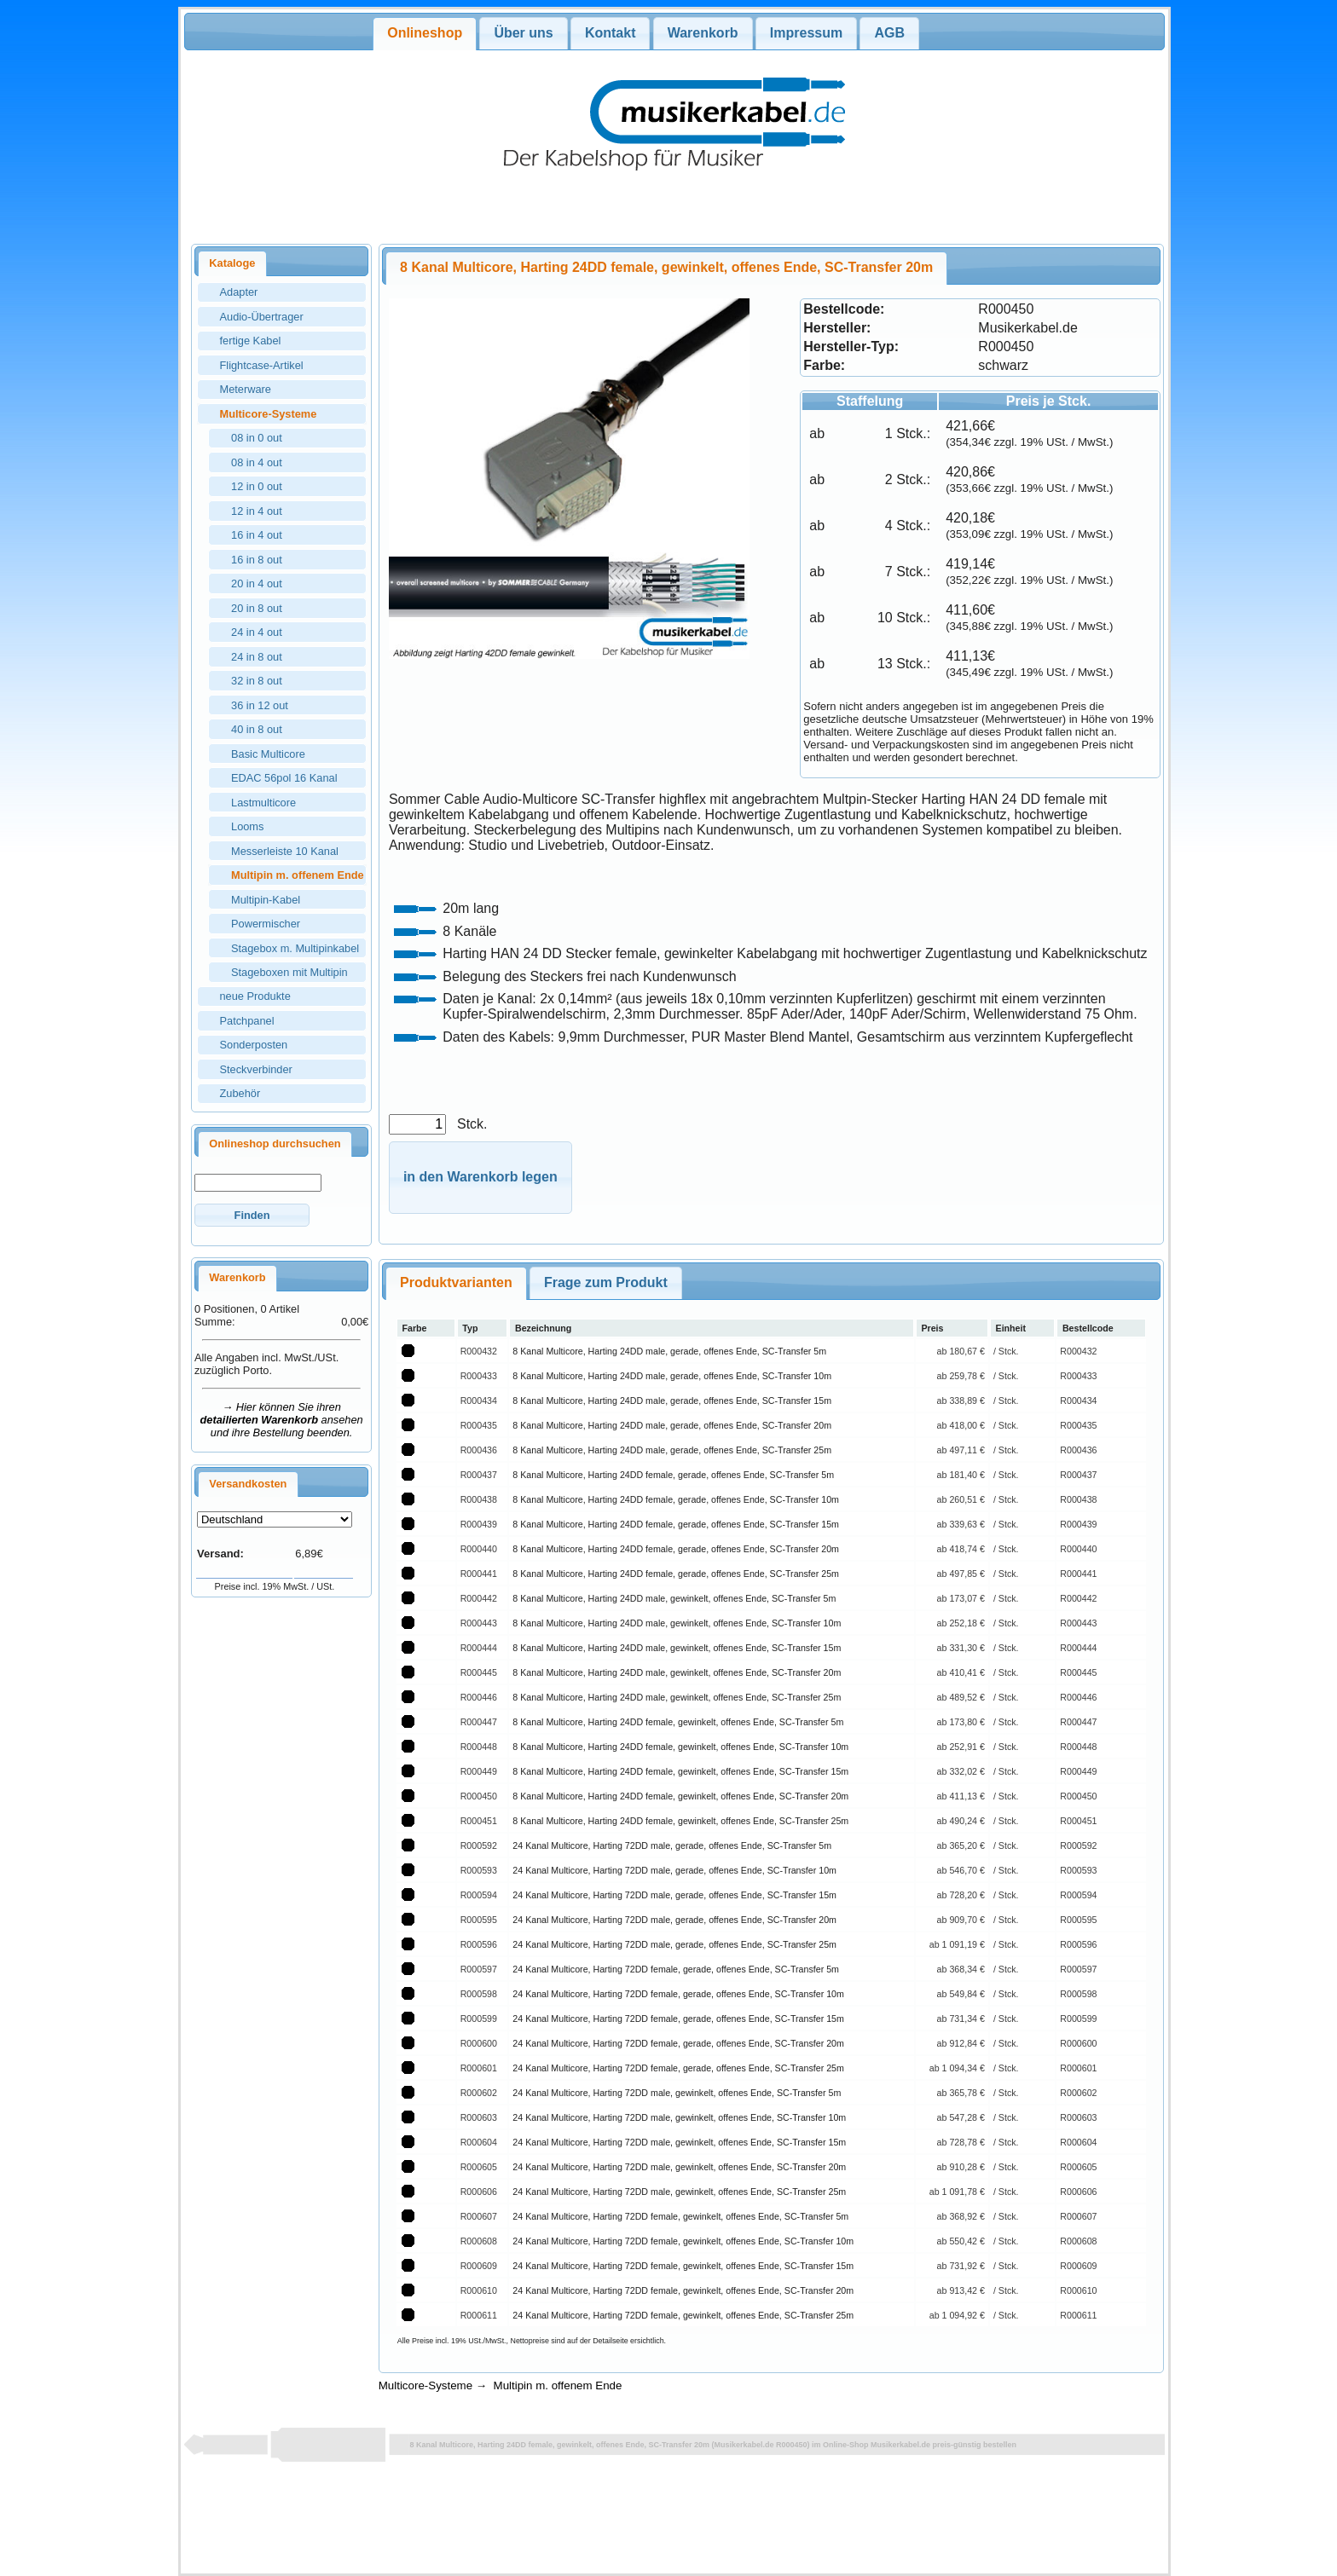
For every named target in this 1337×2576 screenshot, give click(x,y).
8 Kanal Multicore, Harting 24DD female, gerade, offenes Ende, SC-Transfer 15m (675, 1524)
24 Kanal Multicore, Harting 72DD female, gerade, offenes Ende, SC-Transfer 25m (678, 2068)
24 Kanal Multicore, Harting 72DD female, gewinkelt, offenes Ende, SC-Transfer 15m (683, 2266)
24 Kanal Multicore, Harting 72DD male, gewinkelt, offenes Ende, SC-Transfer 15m (679, 2142)
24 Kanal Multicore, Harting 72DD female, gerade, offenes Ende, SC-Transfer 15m (678, 2018)
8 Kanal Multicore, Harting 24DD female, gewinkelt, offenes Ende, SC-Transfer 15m (680, 1771)
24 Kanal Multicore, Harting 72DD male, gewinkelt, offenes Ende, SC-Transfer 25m (679, 2191)
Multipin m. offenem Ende (558, 2385)
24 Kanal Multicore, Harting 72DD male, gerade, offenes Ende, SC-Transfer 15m (674, 1895)
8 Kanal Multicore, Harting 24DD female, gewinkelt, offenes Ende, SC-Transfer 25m (680, 1821)
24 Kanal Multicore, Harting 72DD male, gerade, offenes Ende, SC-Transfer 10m (674, 1870)
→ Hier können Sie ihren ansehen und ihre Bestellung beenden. (281, 1420)
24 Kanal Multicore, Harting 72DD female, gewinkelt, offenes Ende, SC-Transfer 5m (680, 2216)
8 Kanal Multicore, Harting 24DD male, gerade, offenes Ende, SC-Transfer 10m (671, 1376)
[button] (252, 1215)
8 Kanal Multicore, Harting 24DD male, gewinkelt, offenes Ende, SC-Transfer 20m (676, 1672)
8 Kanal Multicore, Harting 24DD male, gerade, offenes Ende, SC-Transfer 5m (669, 1351)
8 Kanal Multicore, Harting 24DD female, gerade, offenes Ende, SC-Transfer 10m (675, 1499)
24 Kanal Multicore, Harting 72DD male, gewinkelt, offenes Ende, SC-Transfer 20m (679, 2167)
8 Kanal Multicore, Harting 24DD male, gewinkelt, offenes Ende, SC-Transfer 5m (674, 1598)
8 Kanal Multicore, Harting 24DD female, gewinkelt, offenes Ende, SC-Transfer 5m (677, 1722)
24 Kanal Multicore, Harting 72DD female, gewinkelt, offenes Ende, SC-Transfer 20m (683, 2290)
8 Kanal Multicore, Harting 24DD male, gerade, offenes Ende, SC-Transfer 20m (671, 1425)
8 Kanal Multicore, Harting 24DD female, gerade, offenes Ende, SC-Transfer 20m (675, 1549)
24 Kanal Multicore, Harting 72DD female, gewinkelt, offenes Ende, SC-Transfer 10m (683, 2241)
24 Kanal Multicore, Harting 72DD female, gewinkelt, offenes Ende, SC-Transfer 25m (683, 2315)
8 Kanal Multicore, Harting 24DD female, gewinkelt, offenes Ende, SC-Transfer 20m (680, 1796)
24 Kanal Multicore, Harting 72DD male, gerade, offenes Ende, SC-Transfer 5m (671, 1845)
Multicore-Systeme (425, 2385)
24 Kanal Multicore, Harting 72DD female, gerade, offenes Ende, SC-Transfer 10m (678, 1994)
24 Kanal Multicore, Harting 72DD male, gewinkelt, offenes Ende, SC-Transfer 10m (679, 2117)
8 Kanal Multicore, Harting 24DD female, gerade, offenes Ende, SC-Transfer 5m (673, 1475)
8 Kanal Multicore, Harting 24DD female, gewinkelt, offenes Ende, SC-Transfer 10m (680, 1746)
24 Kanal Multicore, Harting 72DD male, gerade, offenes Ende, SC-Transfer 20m (674, 1920)
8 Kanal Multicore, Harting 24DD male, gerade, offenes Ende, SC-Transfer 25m (671, 1450)
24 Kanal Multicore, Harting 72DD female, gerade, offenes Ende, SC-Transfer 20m (678, 2043)
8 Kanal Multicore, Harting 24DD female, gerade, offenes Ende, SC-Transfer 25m (675, 1573)
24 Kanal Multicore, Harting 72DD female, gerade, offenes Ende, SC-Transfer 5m (675, 1969)
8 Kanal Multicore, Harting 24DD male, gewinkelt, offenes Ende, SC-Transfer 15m (676, 1648)
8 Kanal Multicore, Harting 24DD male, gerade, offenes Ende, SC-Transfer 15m (671, 1400)
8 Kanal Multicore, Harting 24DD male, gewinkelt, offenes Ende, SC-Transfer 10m (676, 1623)
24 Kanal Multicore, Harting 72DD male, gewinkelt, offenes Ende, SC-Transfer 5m (676, 2093)
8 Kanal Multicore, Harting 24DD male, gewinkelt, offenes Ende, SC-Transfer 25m (676, 1697)
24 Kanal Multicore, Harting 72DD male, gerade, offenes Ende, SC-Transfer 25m (674, 1944)
